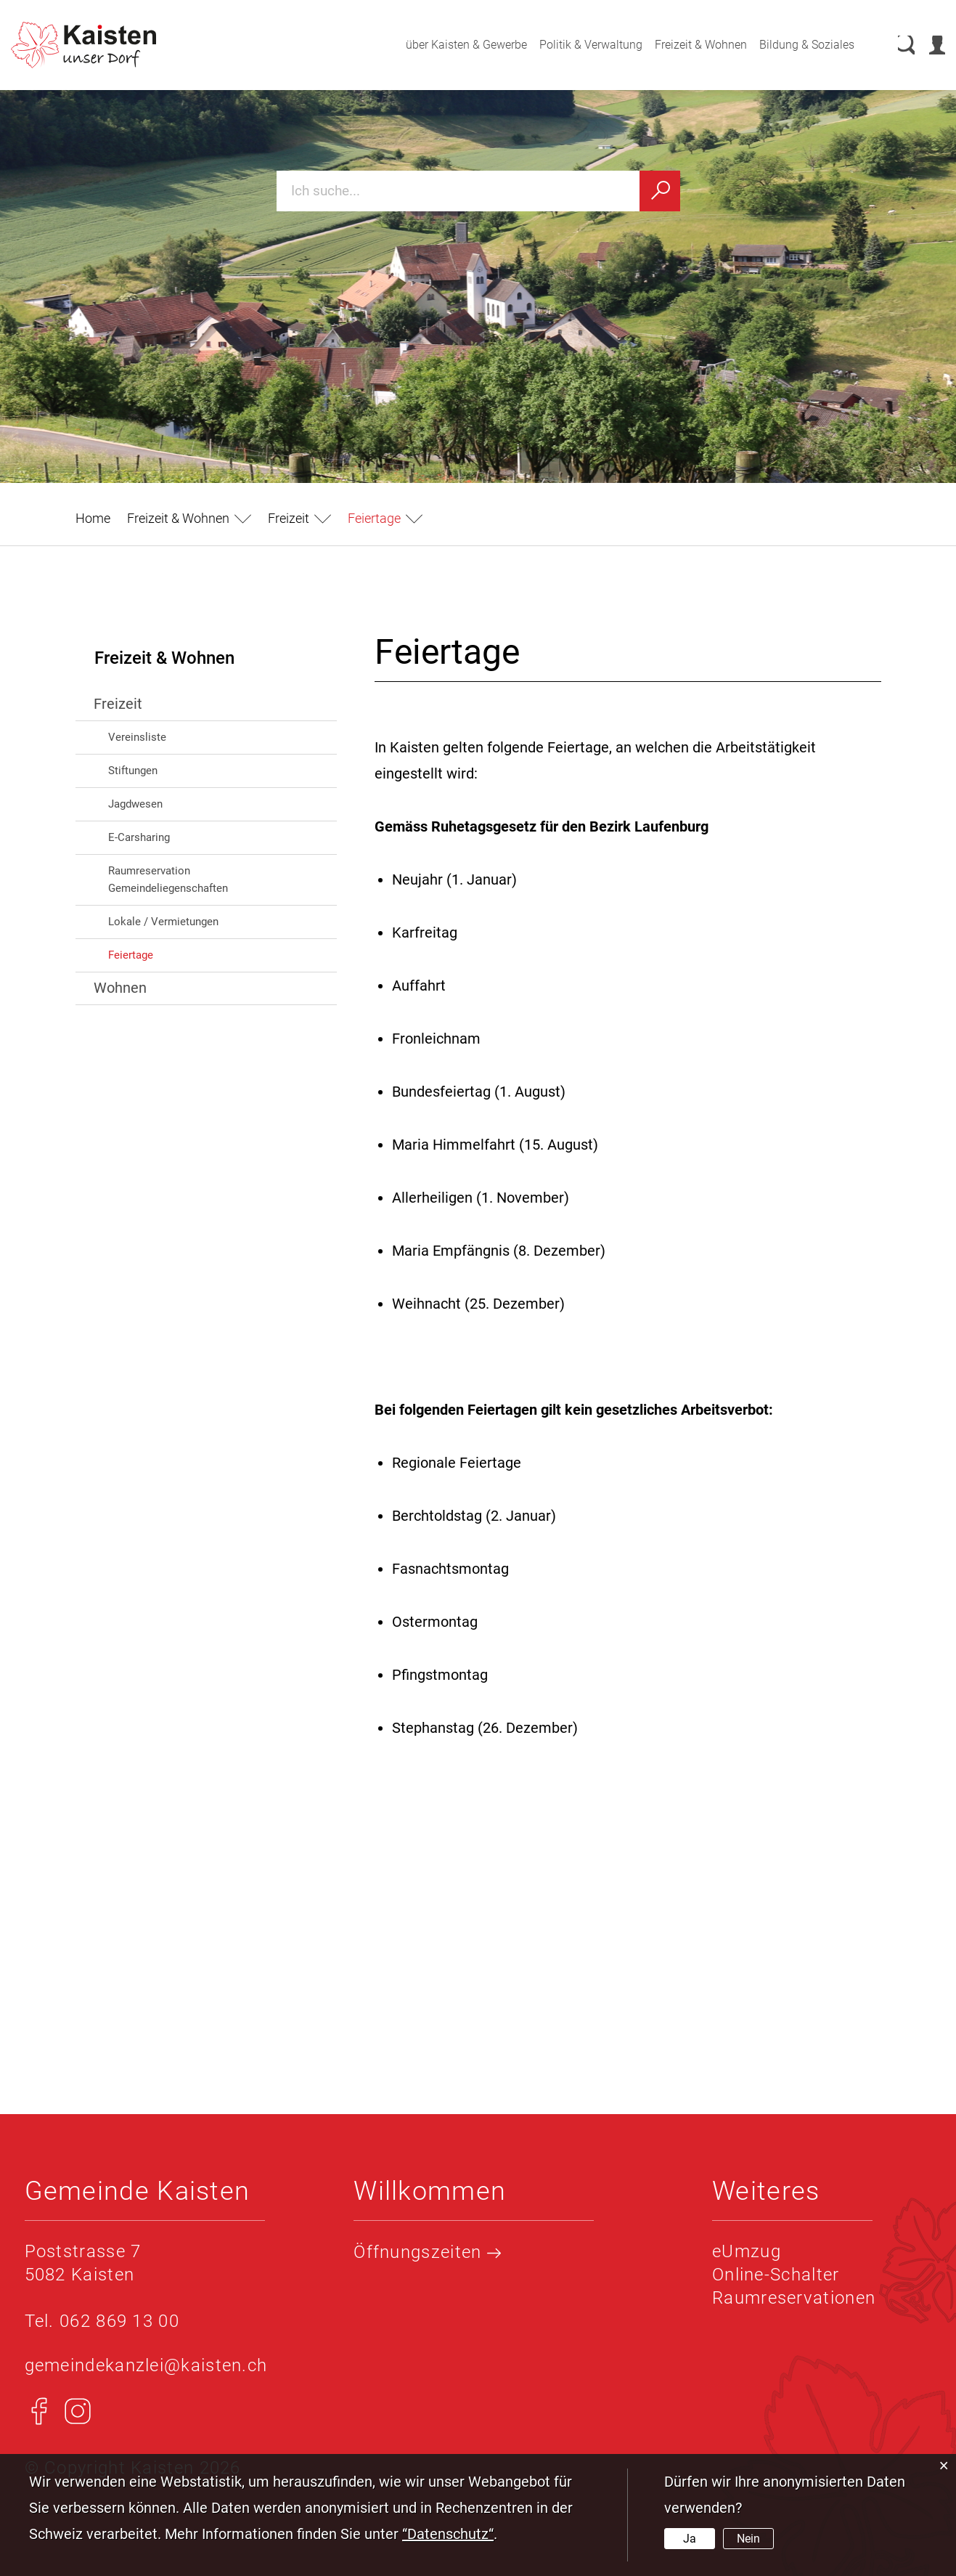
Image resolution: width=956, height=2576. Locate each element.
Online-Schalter (776, 2274)
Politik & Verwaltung (577, 45)
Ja (689, 2538)
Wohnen (120, 987)
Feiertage (162, 954)
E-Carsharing (139, 837)
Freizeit (118, 703)
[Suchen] (660, 191)
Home (92, 518)
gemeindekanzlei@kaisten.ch (146, 2365)
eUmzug (746, 2251)
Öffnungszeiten (427, 2252)
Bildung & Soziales (793, 45)
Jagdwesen (135, 803)
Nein (748, 2538)
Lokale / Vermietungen (163, 921)
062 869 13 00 (119, 2321)
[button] (189, 518)
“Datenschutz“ (448, 2534)
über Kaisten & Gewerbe (452, 45)
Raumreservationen (793, 2298)
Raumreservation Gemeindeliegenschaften (168, 879)
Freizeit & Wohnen (687, 45)
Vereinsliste (137, 737)
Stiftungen (133, 770)
